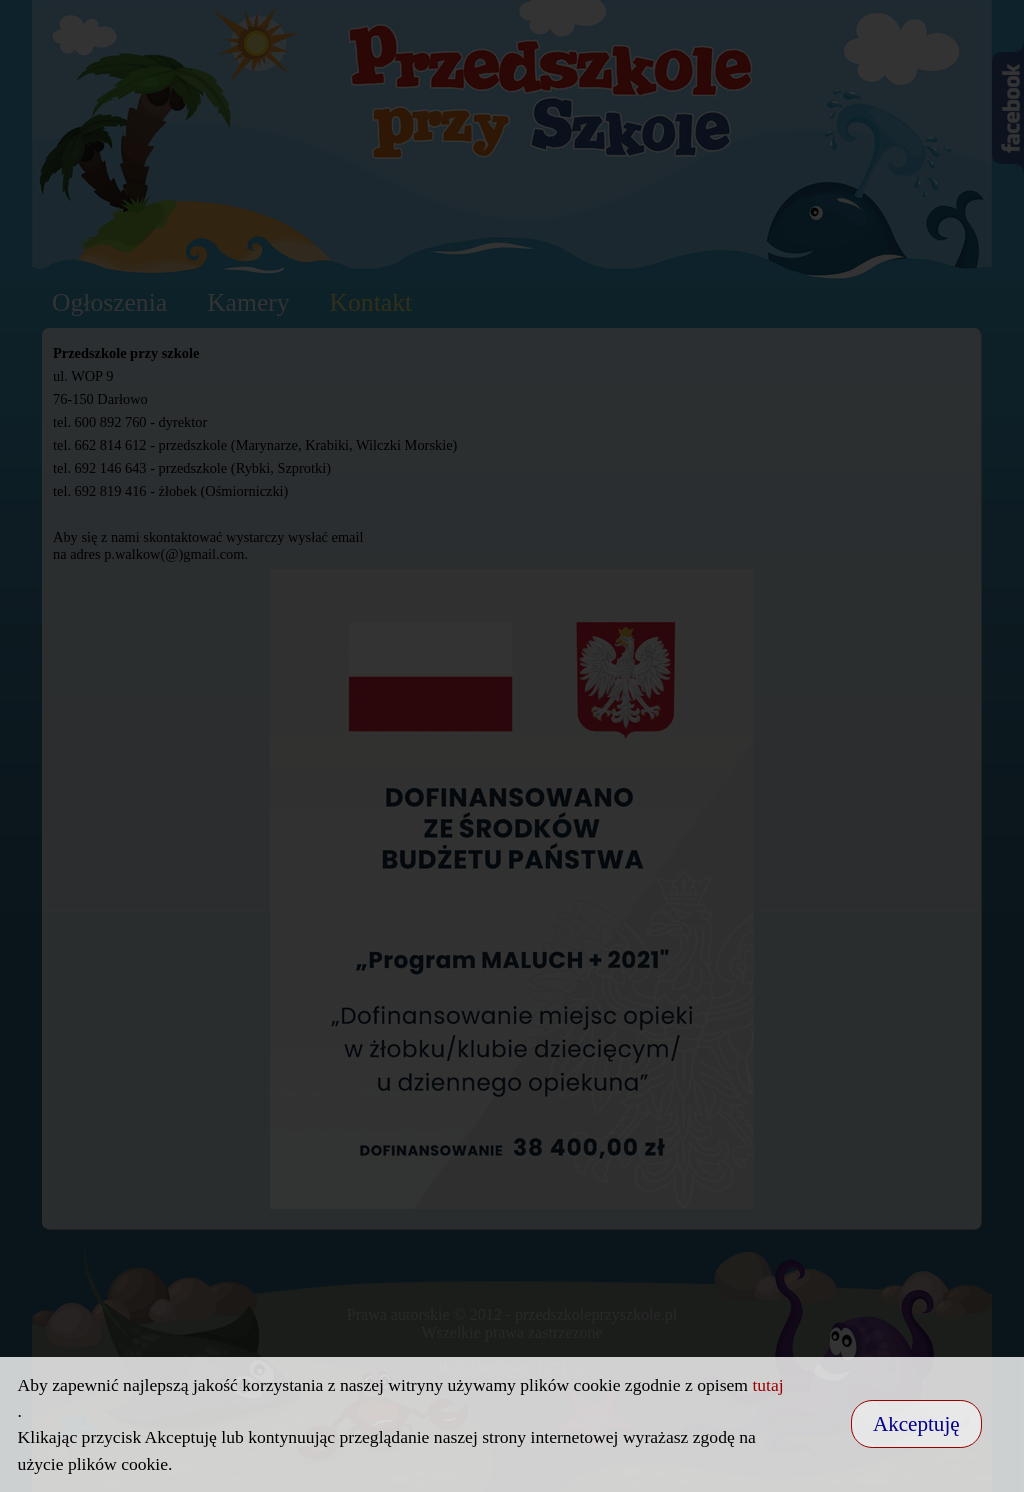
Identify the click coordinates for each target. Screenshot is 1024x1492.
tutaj (767, 1385)
